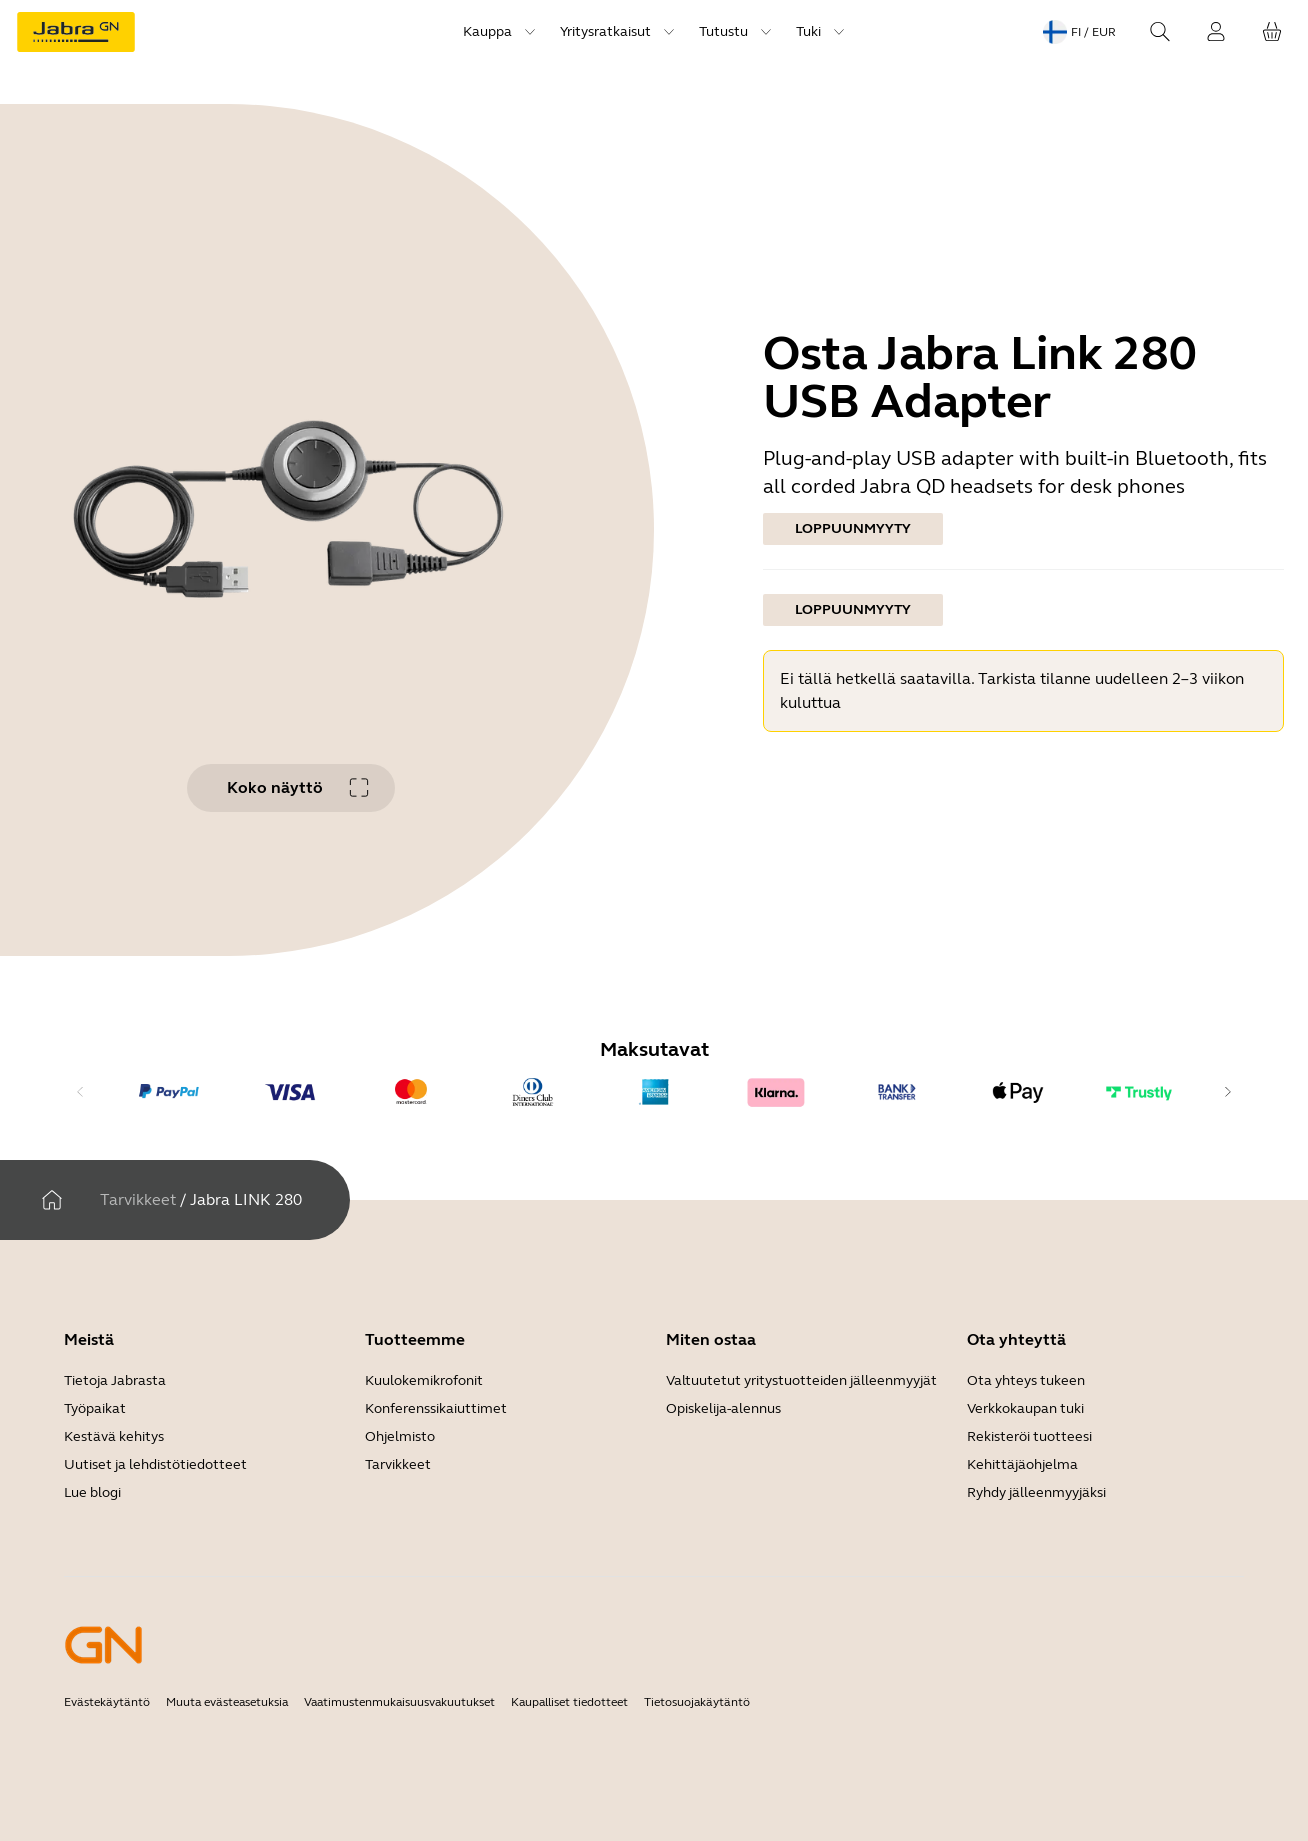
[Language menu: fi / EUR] (1079, 32)
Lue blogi (92, 1492)
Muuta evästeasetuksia (227, 1702)
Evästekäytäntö (107, 1702)
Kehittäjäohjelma (1022, 1464)
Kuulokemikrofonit (424, 1380)
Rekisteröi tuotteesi (1029, 1436)
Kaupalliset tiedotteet (569, 1702)
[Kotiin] (52, 1200)
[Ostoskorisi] (1272, 32)
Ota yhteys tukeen (1026, 1380)
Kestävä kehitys (114, 1436)
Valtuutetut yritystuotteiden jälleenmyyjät (801, 1380)
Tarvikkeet (138, 1199)
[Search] (1160, 32)
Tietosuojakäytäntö (697, 1702)
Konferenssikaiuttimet (436, 1408)
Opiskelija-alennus (723, 1408)
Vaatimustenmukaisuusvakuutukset (399, 1702)
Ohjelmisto (400, 1436)
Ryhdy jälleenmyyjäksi (1036, 1492)
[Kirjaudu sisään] (1216, 32)
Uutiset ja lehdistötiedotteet (155, 1464)
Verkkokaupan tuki (1025, 1408)
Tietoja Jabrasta (115, 1380)
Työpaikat (95, 1408)
